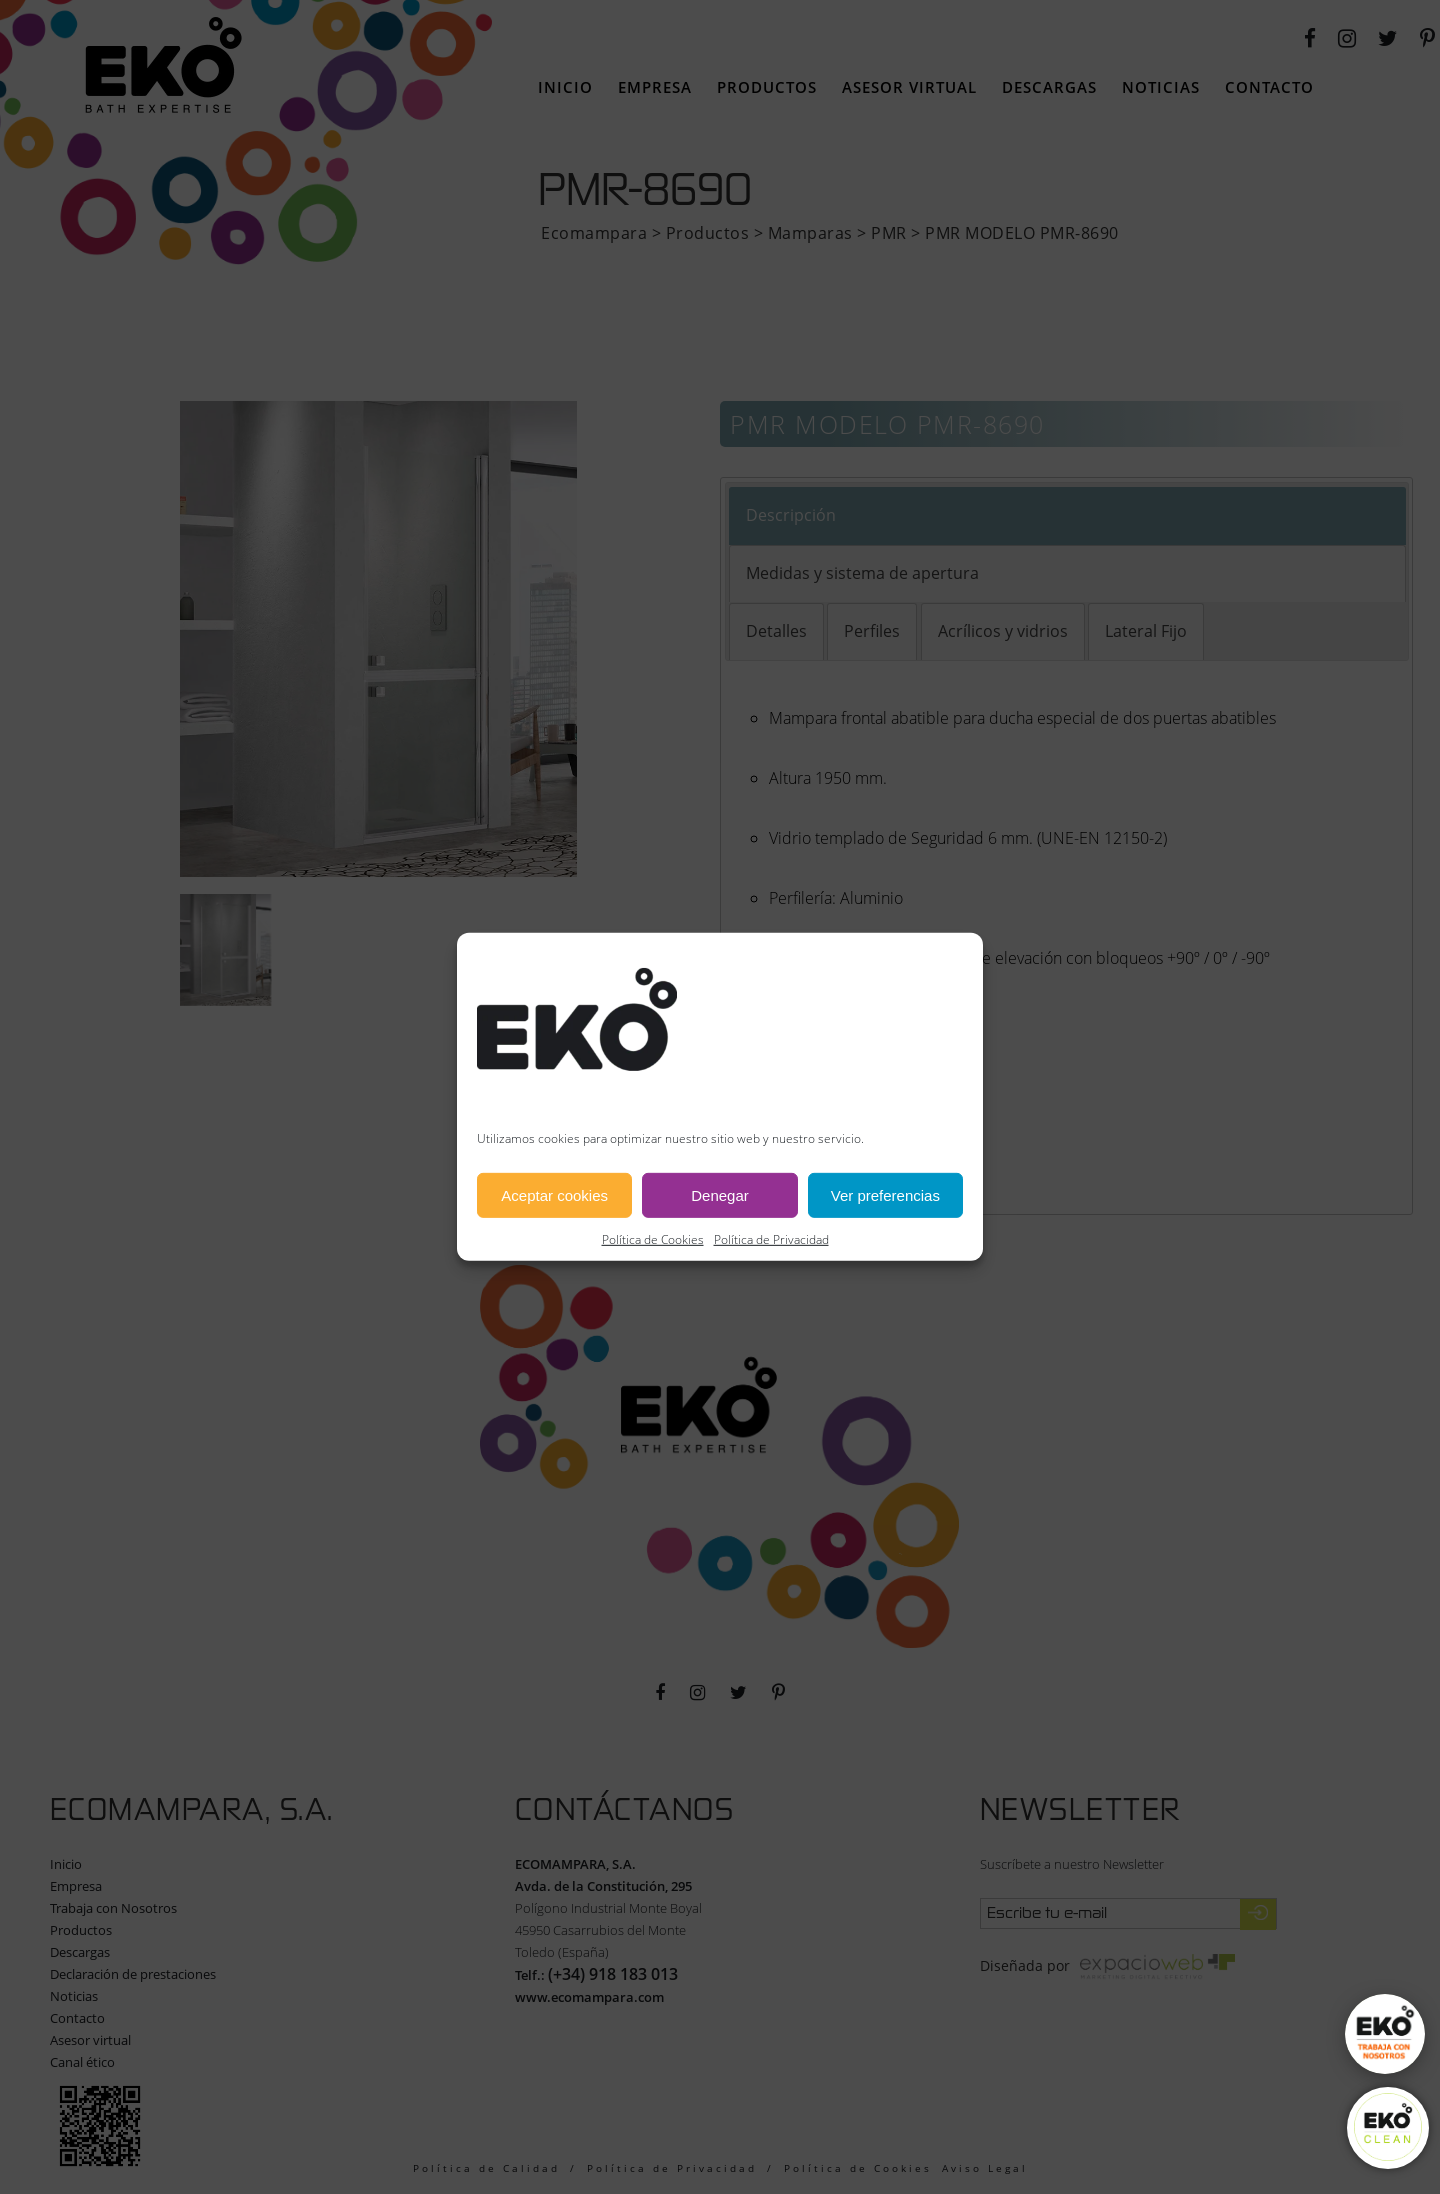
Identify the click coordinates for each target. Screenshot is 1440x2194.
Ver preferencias (885, 1195)
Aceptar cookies (554, 1195)
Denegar (720, 1195)
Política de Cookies (653, 1239)
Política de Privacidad (771, 1239)
